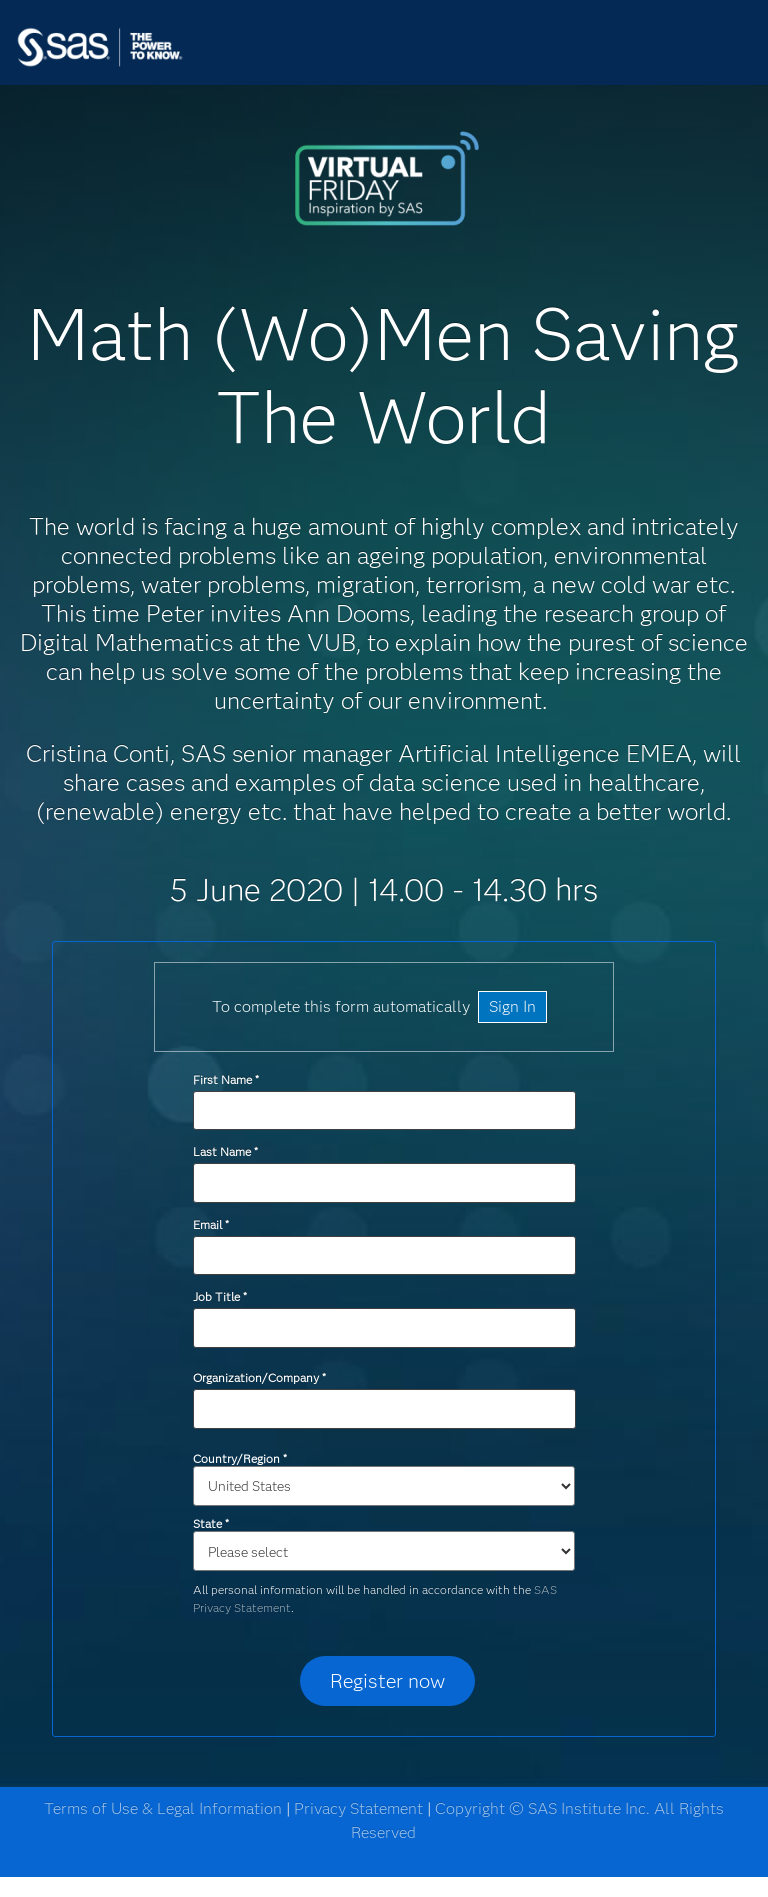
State (210, 1523)
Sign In (512, 1006)
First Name (225, 1079)
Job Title (219, 1296)
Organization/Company (259, 1377)
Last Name (225, 1151)
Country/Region (239, 1458)
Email (210, 1224)
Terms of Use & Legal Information (163, 1808)
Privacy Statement (358, 1808)
